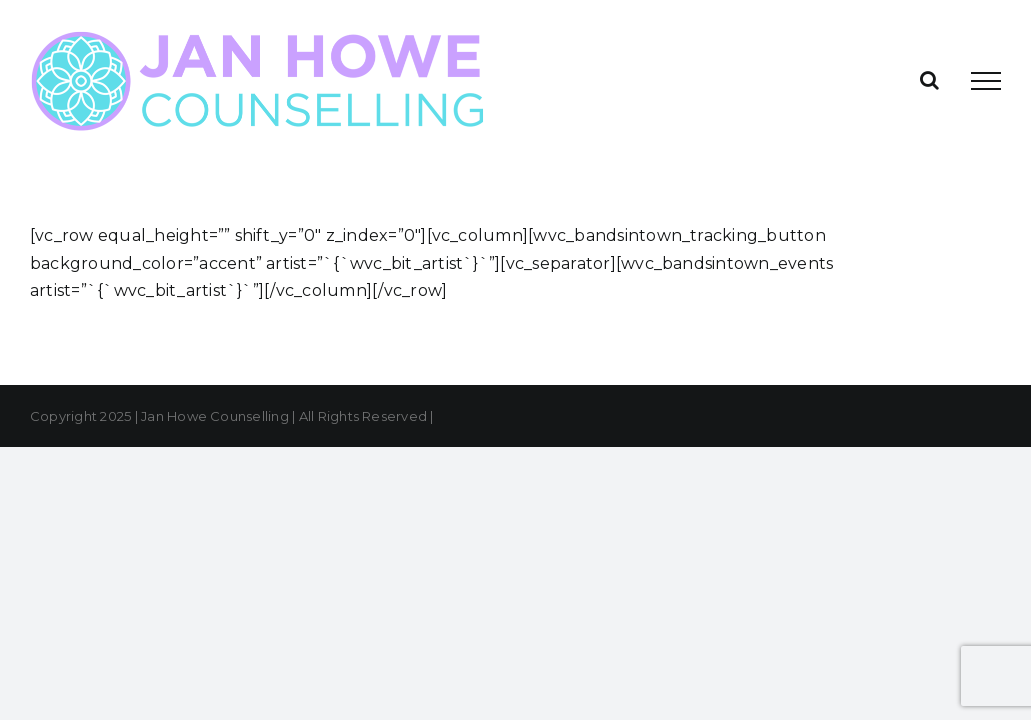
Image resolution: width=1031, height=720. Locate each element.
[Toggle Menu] (986, 81)
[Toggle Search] (929, 80)
